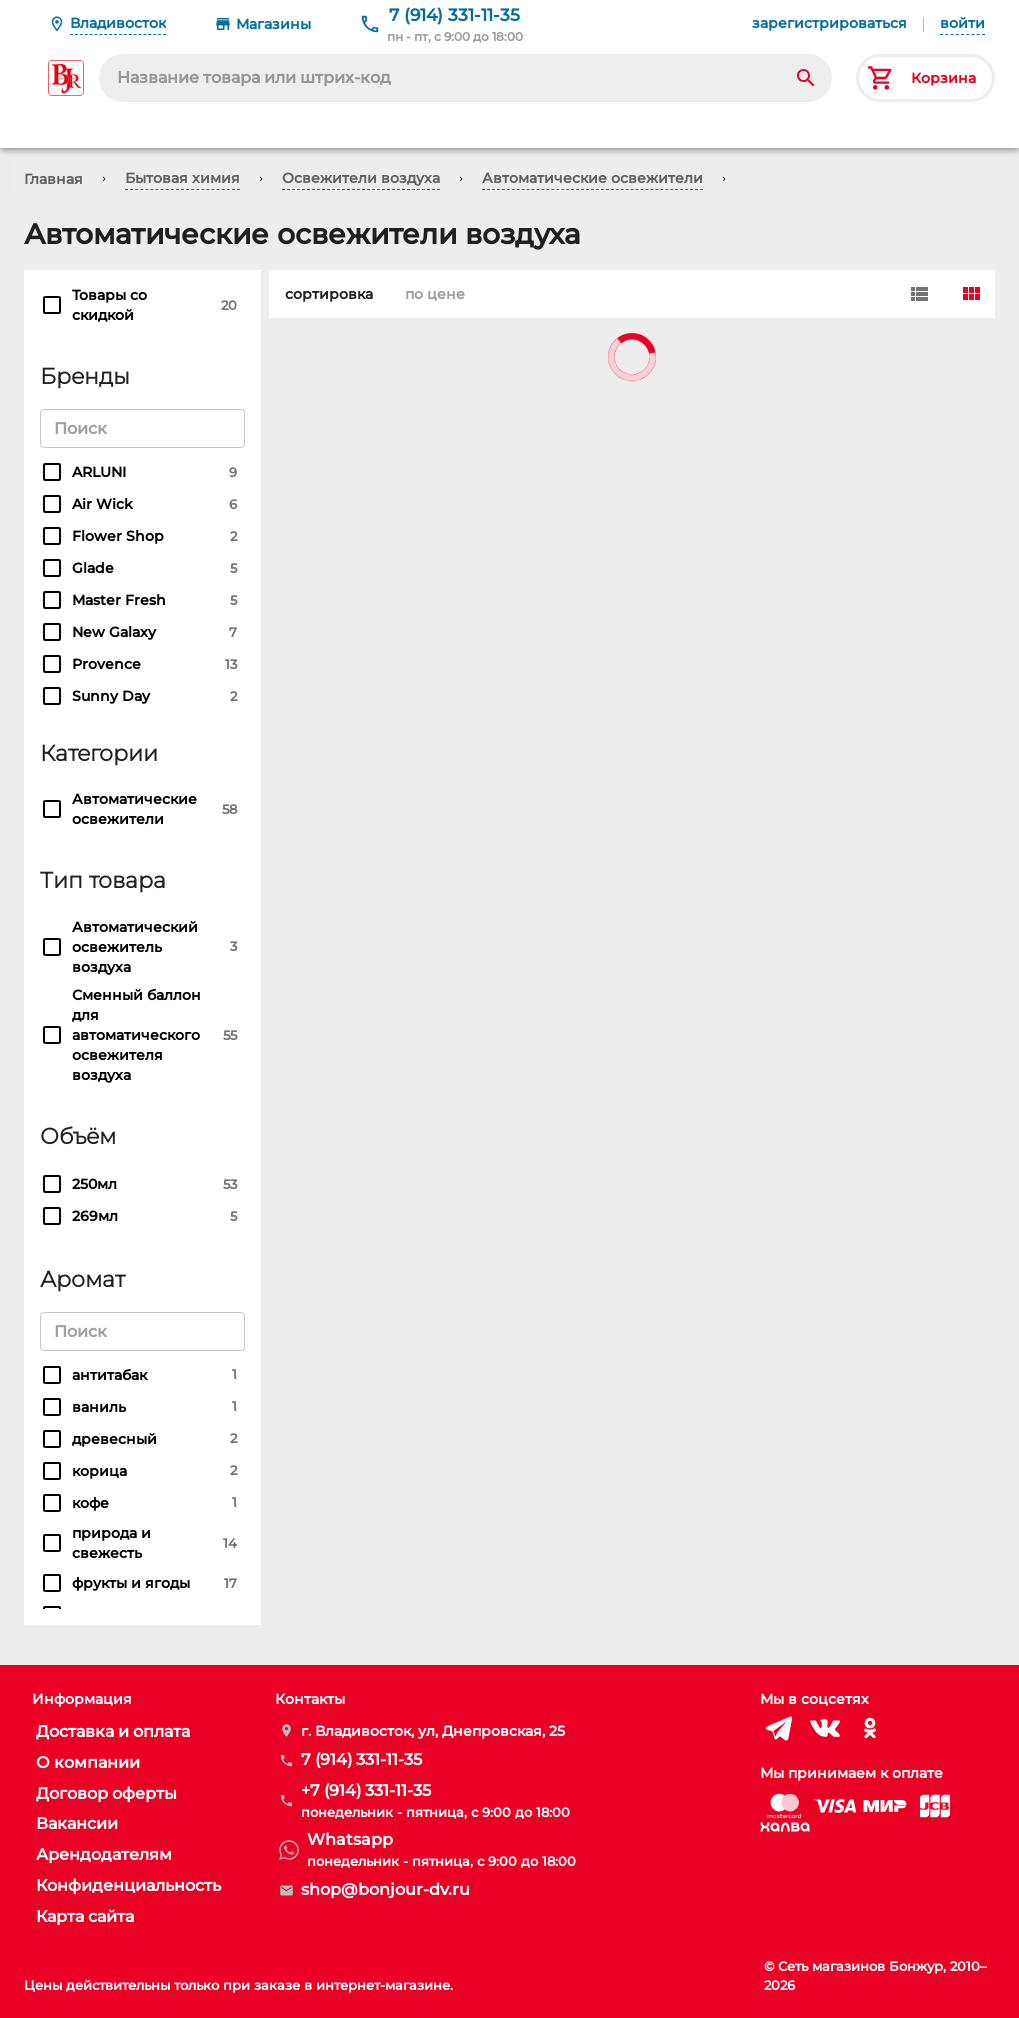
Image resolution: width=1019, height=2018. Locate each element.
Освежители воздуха (361, 178)
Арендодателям (104, 1854)
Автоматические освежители (592, 178)
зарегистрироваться (829, 23)
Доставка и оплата (113, 1731)
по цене (431, 294)
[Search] (806, 78)
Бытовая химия (182, 178)
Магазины (273, 24)
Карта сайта (85, 1916)
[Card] (971, 294)
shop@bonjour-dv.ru (385, 1889)
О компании (88, 1762)
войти (962, 23)
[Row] (919, 294)
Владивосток (118, 23)
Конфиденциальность (128, 1885)
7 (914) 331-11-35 (454, 15)
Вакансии (77, 1823)
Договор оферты (106, 1793)
